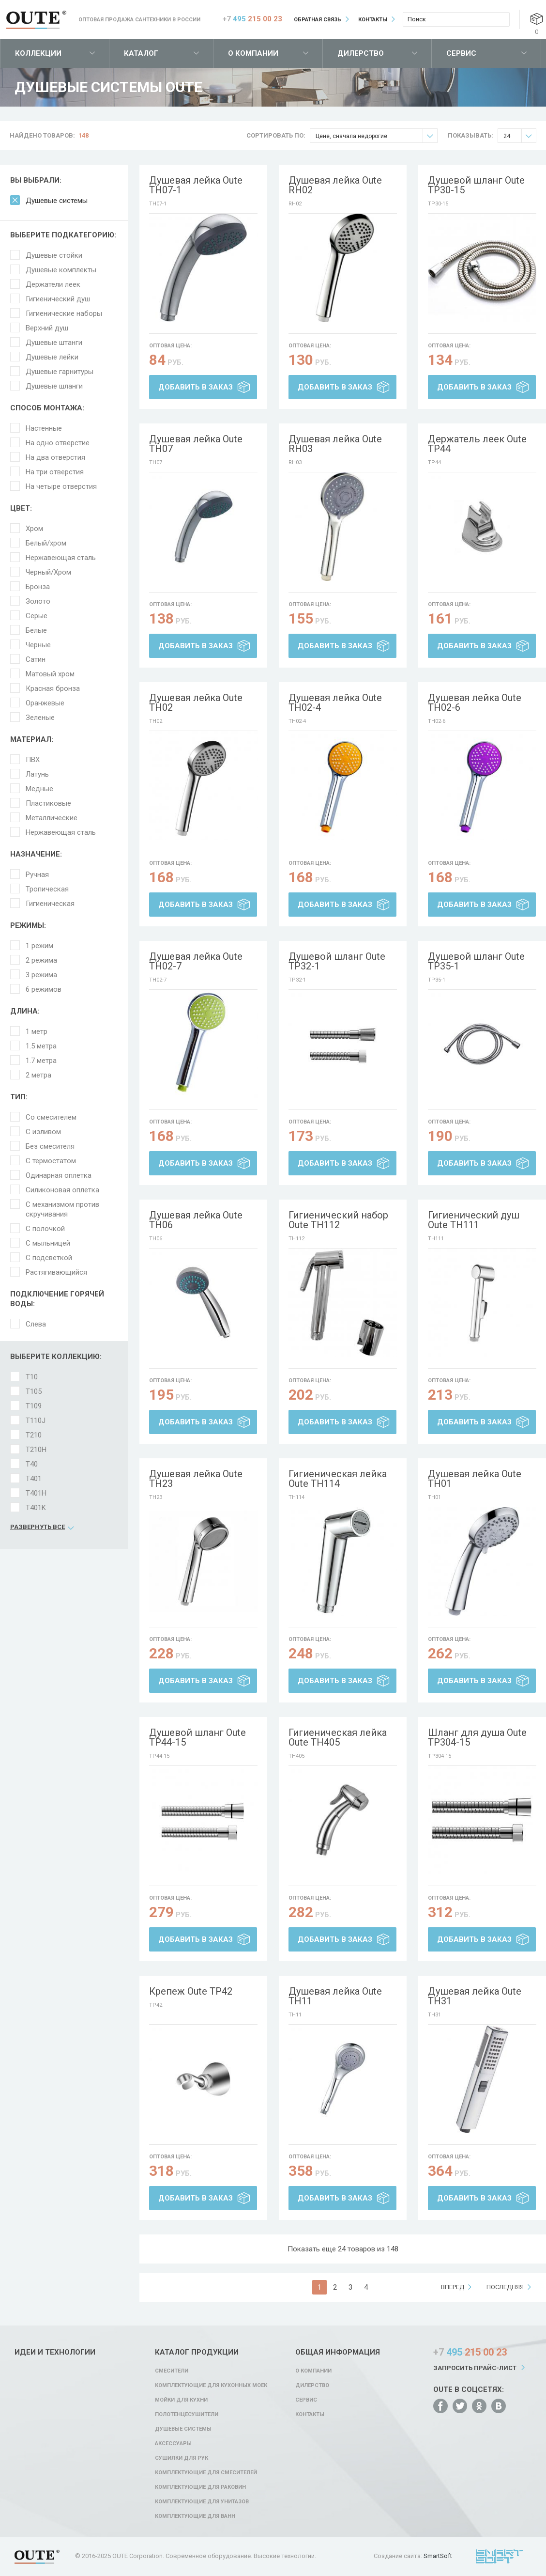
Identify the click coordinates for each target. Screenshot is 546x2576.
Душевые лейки (52, 357)
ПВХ (33, 759)
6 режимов (43, 989)
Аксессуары (173, 2443)
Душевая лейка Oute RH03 (335, 443)
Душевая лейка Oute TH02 (196, 702)
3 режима (41, 974)
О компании (253, 53)
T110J (36, 1420)
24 (519, 136)
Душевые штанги (54, 342)
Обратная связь (317, 19)
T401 (34, 1478)
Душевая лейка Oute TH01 (474, 1478)
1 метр (36, 1031)
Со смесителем (51, 1117)
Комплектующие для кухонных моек (211, 2385)
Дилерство (360, 53)
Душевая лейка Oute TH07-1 (196, 185)
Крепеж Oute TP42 (190, 1991)
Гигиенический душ (58, 299)
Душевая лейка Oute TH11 (335, 1996)
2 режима (41, 960)
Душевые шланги (54, 386)
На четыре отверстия (61, 486)
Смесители (171, 2371)
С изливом (43, 1131)
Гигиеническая (50, 903)
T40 (32, 1464)
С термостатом (51, 1160)
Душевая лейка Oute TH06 (196, 1220)
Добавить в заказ (195, 387)
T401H (36, 1493)
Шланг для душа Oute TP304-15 (477, 1737)
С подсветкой (49, 1257)
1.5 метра (41, 1046)
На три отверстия (55, 472)
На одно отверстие (58, 442)
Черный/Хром (48, 572)
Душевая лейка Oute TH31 (474, 1996)
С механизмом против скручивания (62, 1209)
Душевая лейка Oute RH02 (335, 185)
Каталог (141, 53)
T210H (36, 1449)
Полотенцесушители (186, 2414)
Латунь (37, 774)
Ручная (37, 874)
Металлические (51, 817)
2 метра (38, 1075)
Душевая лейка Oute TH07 (196, 443)
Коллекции (38, 53)
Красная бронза (53, 688)
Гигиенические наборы (64, 313)
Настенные (44, 428)
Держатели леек (53, 284)
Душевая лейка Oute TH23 (196, 1478)
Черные (38, 644)
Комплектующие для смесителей (206, 2472)
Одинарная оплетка (58, 1175)
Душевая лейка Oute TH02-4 (335, 702)
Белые (36, 630)
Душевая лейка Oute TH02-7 (196, 961)
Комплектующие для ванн (195, 2516)
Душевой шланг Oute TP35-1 (476, 961)
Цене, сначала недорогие (376, 136)
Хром (34, 528)
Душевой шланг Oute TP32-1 (336, 961)
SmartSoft (438, 2556)
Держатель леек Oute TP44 (477, 443)
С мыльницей (48, 1243)
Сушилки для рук (181, 2458)
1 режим (39, 945)
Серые (36, 615)
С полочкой (45, 1228)
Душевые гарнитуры (59, 371)
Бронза (38, 586)
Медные (39, 788)
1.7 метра (41, 1060)
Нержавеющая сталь (61, 557)
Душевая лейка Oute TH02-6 (474, 702)
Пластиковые (48, 803)
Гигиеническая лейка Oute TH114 (337, 1478)
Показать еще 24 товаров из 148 (343, 2249)
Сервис (461, 53)
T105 (34, 1391)
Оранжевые (45, 703)
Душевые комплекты (61, 269)
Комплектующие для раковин (200, 2487)
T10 (32, 1377)
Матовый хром (50, 674)
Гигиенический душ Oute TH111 (473, 1220)
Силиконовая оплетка (62, 1190)
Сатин (36, 659)
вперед (452, 2287)
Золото (38, 601)
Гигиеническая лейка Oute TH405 (337, 1737)
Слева (36, 1324)
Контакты (372, 19)
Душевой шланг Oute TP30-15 (476, 185)
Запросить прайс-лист (474, 2368)
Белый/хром (46, 543)
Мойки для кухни (181, 2400)
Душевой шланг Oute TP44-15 (197, 1737)
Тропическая (47, 889)
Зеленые (40, 717)
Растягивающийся (56, 1272)
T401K (36, 1507)
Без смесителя (50, 1146)
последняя (505, 2287)
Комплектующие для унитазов (202, 2501)
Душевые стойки (54, 255)
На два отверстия (55, 457)
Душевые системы (57, 200)
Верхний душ (47, 328)
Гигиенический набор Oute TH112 (338, 1220)
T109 (34, 1406)
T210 (34, 1435)
